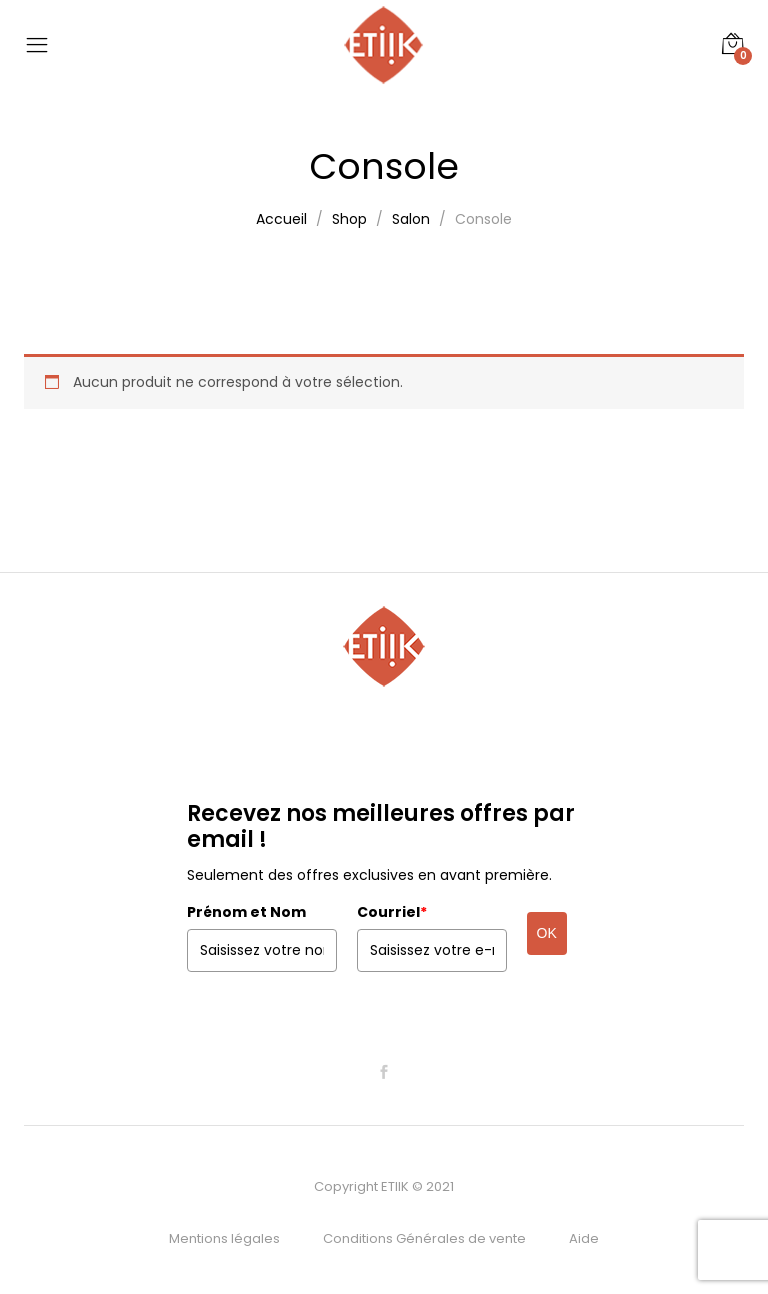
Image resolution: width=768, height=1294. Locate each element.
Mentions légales (224, 1238)
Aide (584, 1238)
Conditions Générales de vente (424, 1238)
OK (547, 933)
